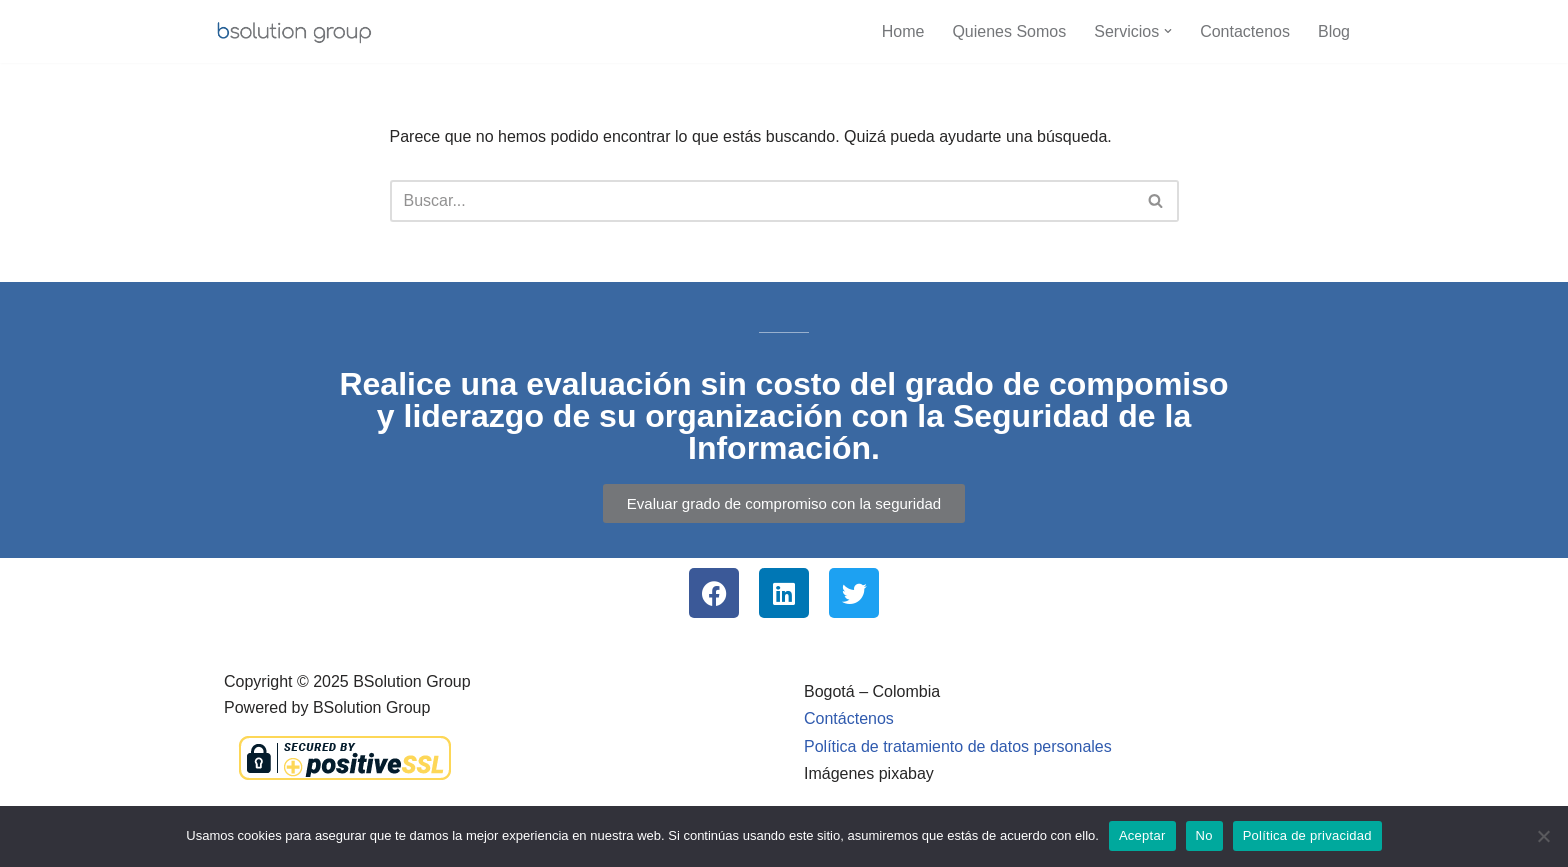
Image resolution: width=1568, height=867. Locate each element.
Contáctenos (849, 718)
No (1204, 835)
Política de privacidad (1307, 835)
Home (903, 31)
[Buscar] (762, 201)
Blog (1334, 31)
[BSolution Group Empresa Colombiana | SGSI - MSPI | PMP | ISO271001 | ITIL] (294, 31)
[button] (1168, 31)
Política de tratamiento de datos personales (958, 746)
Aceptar (1142, 835)
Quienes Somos (1009, 31)
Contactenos (1245, 31)
